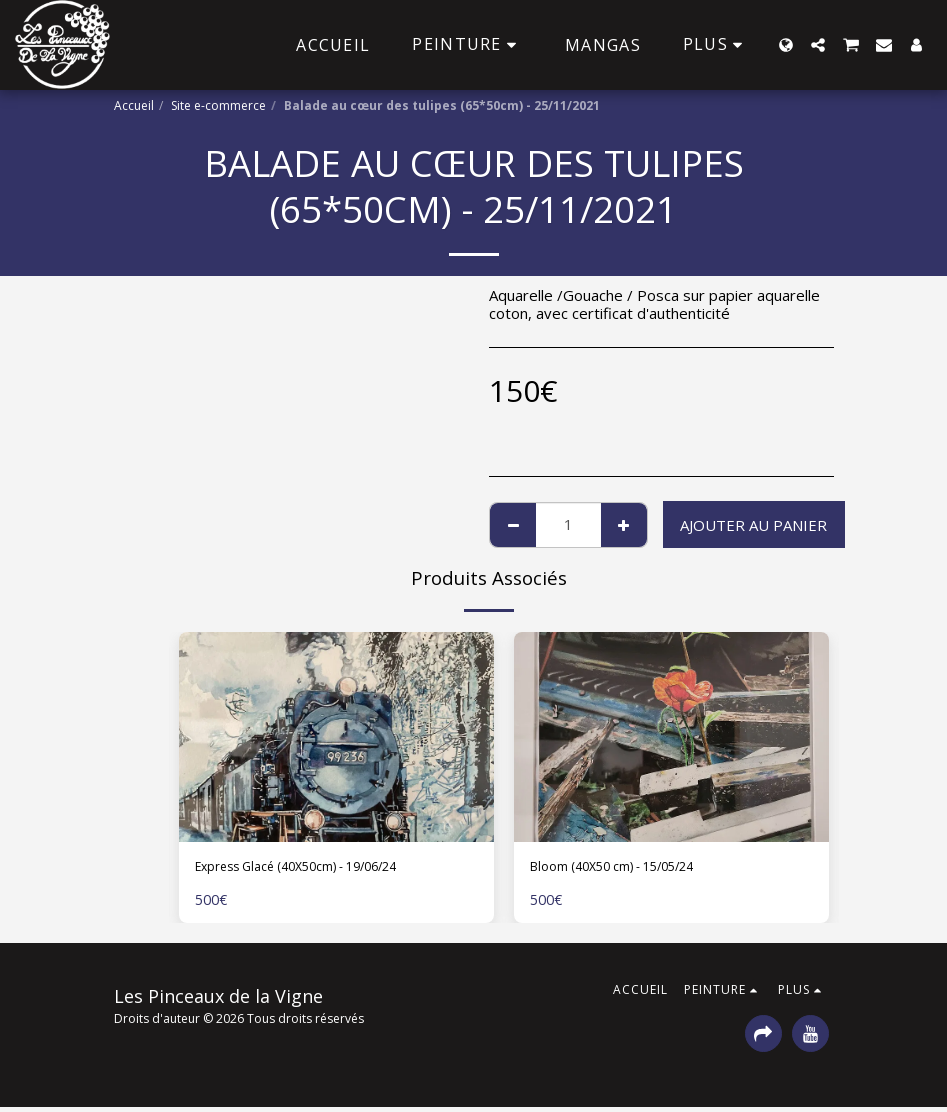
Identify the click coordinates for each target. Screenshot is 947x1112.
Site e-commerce (218, 105)
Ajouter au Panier (753, 525)
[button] (818, 45)
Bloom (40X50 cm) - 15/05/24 (633, 869)
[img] (336, 737)
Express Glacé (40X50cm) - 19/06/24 (324, 869)
